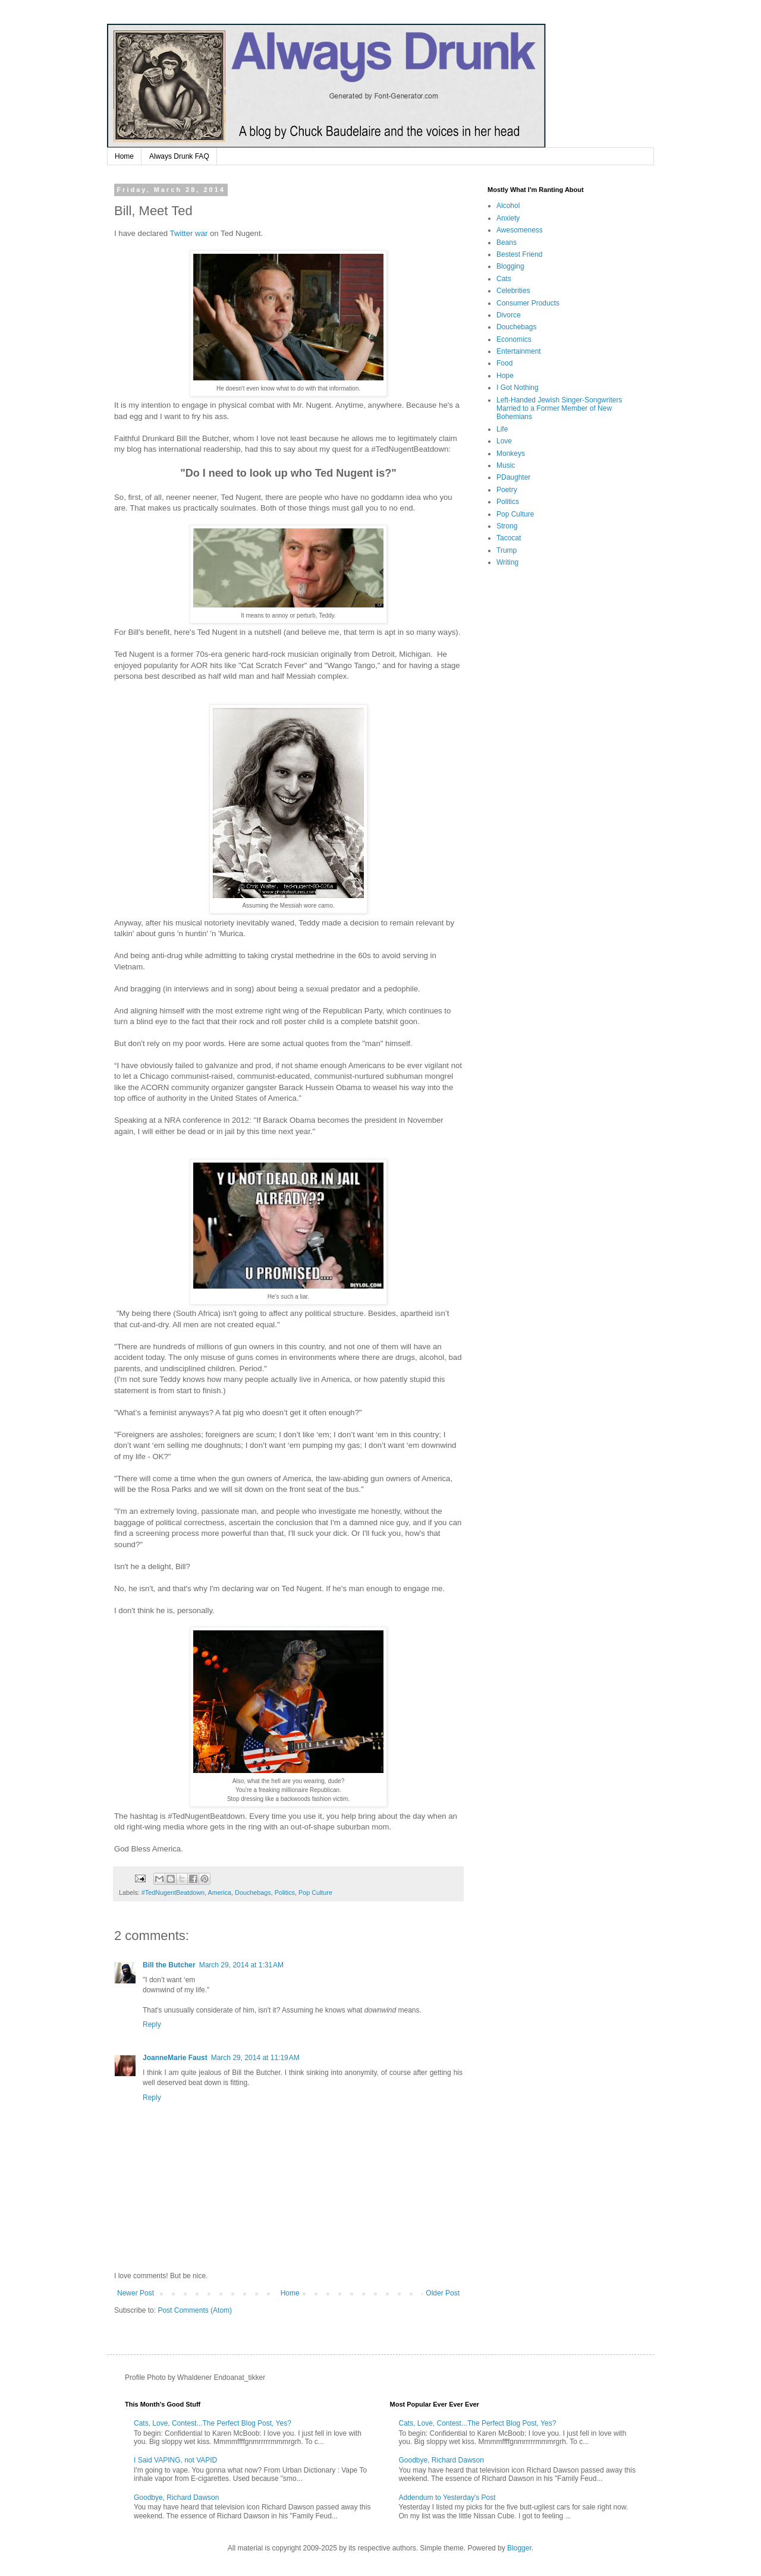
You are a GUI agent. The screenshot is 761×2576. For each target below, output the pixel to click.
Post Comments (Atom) (195, 2310)
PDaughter (513, 477)
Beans (506, 242)
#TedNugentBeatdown (173, 1892)
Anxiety (508, 218)
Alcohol (508, 205)
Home (124, 156)
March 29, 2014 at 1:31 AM (241, 1965)
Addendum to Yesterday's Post (447, 2497)
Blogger (519, 2548)
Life (502, 429)
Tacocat (508, 538)
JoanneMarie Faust (175, 2058)
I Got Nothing (517, 387)
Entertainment (518, 351)
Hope (505, 375)
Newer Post (135, 2293)
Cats (503, 279)
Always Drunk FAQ (179, 156)
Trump (506, 550)
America (219, 1892)
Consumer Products (527, 303)
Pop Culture (315, 1892)
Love (504, 441)
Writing (507, 562)
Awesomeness (519, 230)
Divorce (508, 315)
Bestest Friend (519, 254)
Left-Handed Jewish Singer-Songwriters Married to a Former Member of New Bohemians (559, 408)
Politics (285, 1892)
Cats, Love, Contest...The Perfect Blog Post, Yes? (212, 2423)
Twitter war (189, 233)
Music (505, 465)
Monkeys (510, 453)
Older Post (443, 2293)
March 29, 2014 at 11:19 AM (255, 2058)
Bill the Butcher (169, 1965)
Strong (506, 526)
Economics (514, 339)
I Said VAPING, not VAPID (175, 2460)
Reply (152, 2024)
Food (504, 363)
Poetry (506, 490)
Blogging (510, 266)
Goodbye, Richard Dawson (176, 2497)
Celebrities (513, 290)
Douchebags (253, 1892)
